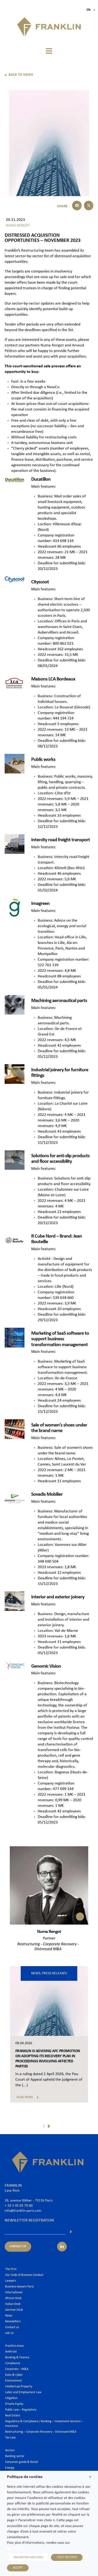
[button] (49, 51)
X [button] (90, 2476)
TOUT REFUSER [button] (67, 2557)
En (91, 10)
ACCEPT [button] (18, 2567)
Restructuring (32, 250)
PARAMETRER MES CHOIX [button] (28, 2557)
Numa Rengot (52, 345)
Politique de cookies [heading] (24, 2477)
